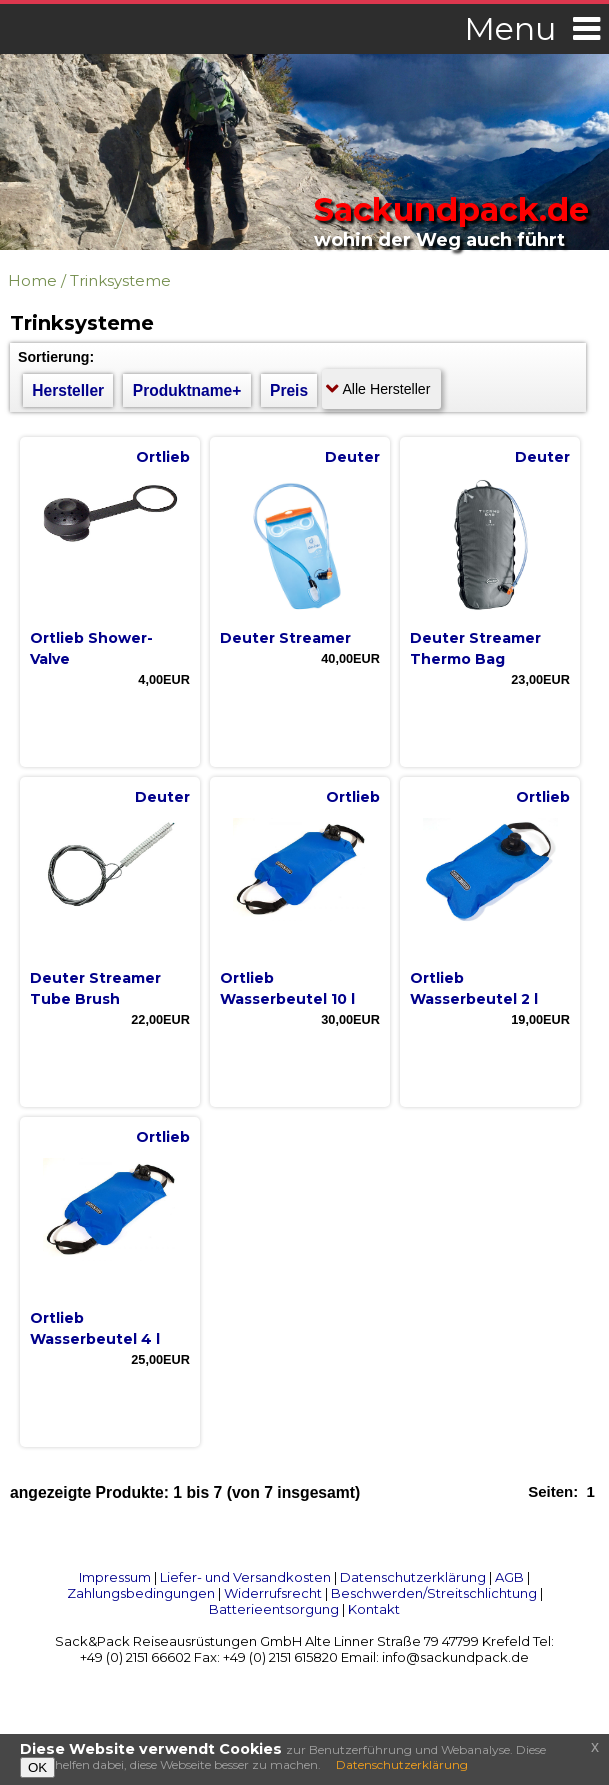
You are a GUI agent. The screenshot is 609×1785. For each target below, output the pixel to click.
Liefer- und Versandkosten (245, 1577)
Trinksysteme (120, 280)
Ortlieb (163, 457)
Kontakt (374, 1609)
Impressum (115, 1577)
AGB (509, 1577)
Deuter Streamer (285, 638)
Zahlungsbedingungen (141, 1593)
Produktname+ (187, 390)
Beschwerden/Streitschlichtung (434, 1593)
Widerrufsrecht (273, 1593)
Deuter (352, 457)
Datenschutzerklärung (413, 1577)
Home (32, 280)
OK (37, 1767)
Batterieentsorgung (274, 1609)
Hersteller (68, 390)
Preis (289, 390)
